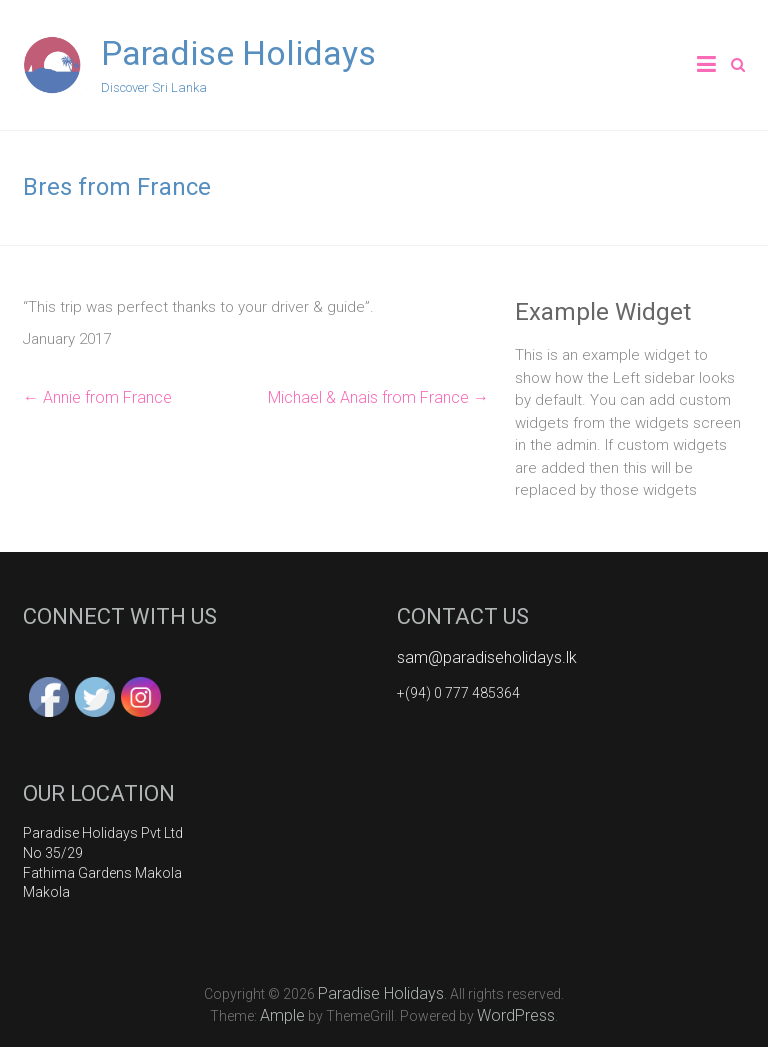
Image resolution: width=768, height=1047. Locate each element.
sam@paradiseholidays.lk (487, 657)
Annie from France (97, 397)
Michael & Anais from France (378, 397)
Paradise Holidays (238, 53)
